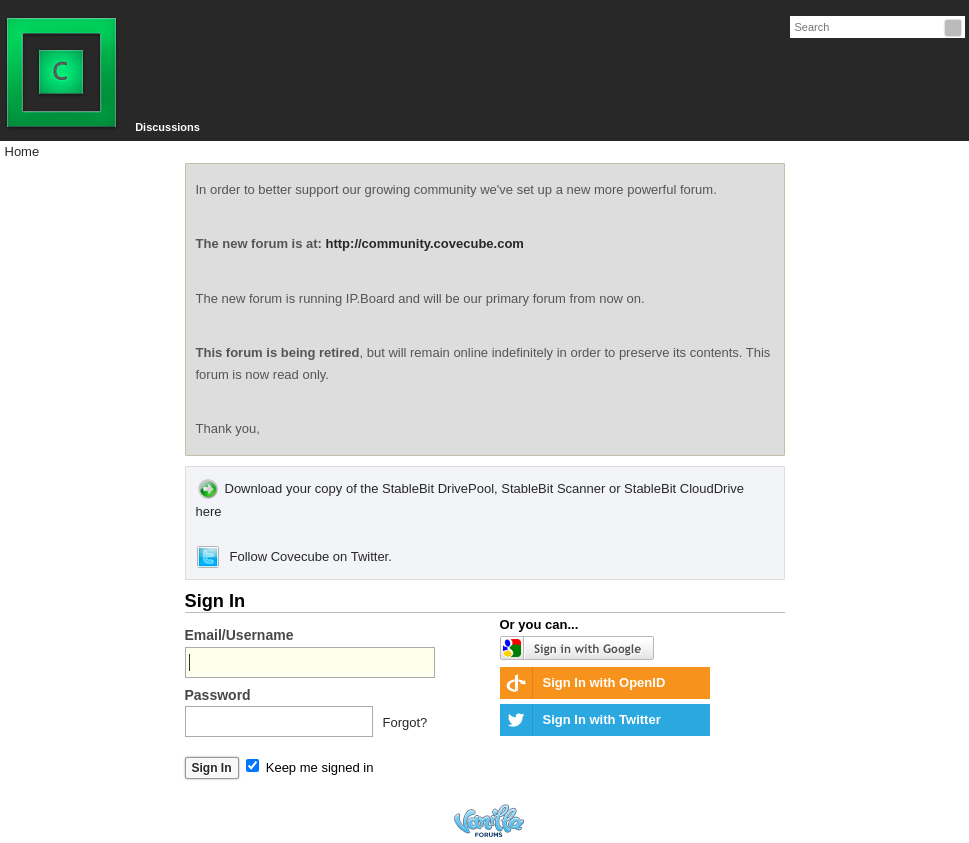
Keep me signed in (309, 767)
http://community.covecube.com (425, 243)
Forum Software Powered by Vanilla (489, 820)
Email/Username (239, 635)
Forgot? (405, 722)
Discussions (167, 127)
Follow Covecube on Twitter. (294, 556)
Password (218, 695)
